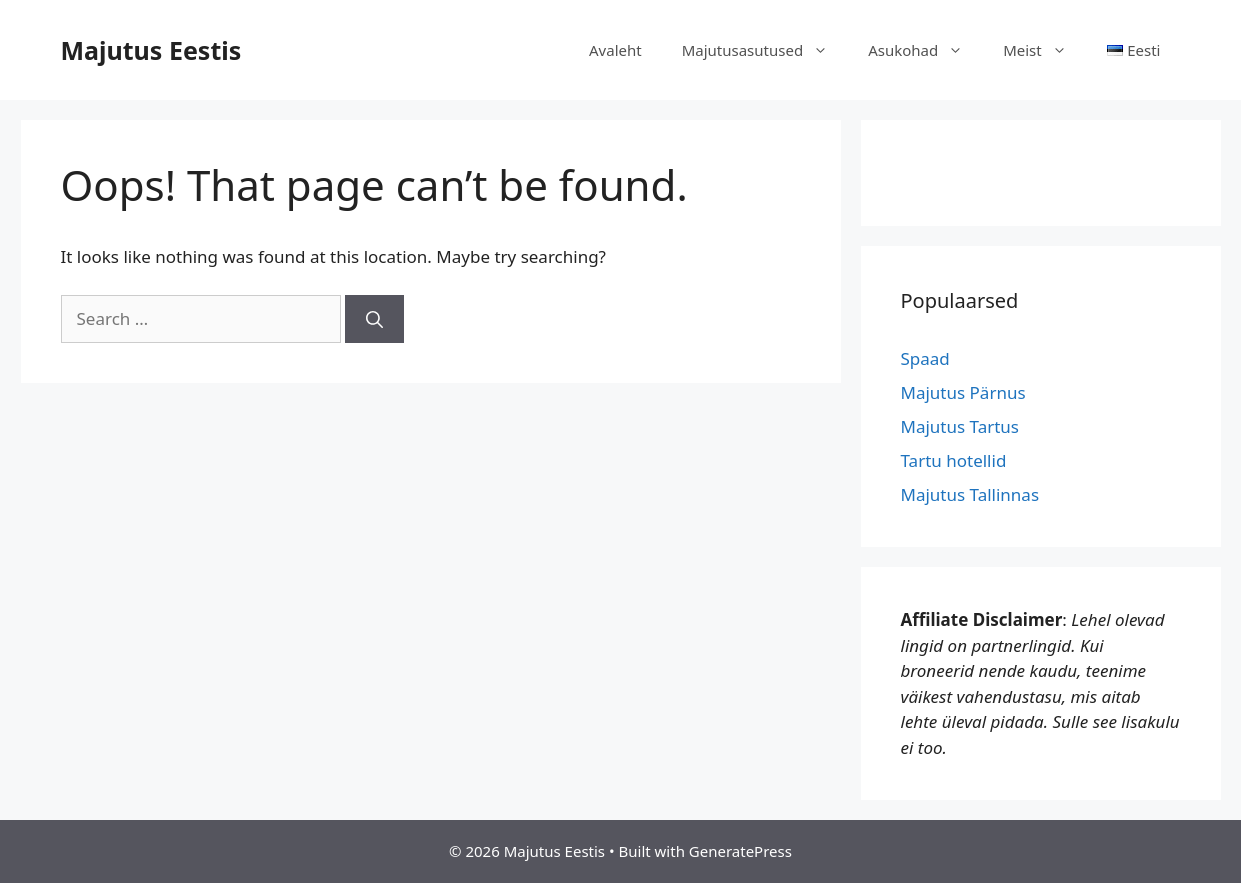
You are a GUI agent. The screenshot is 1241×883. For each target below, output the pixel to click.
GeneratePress (740, 851)
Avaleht (615, 50)
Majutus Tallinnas (970, 494)
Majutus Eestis (151, 50)
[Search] (374, 319)
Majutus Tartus (960, 426)
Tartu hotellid (954, 460)
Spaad (925, 358)
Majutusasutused (765, 50)
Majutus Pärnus (963, 392)
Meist (1045, 50)
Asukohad (925, 50)
